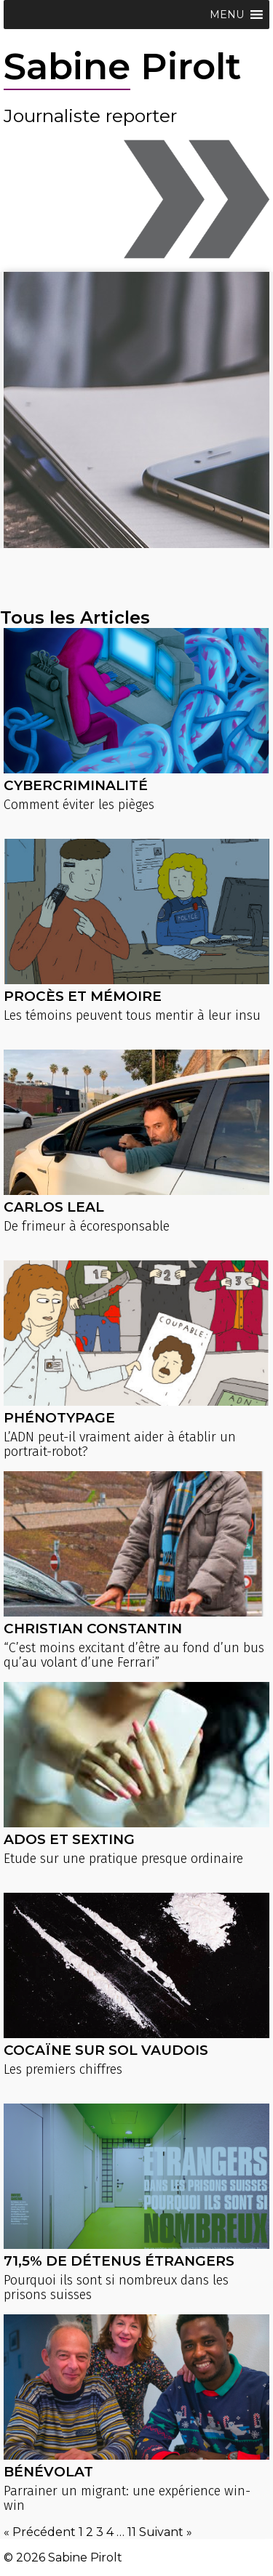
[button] (227, 14)
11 (131, 2532)
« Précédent (40, 2532)
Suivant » (165, 2532)
